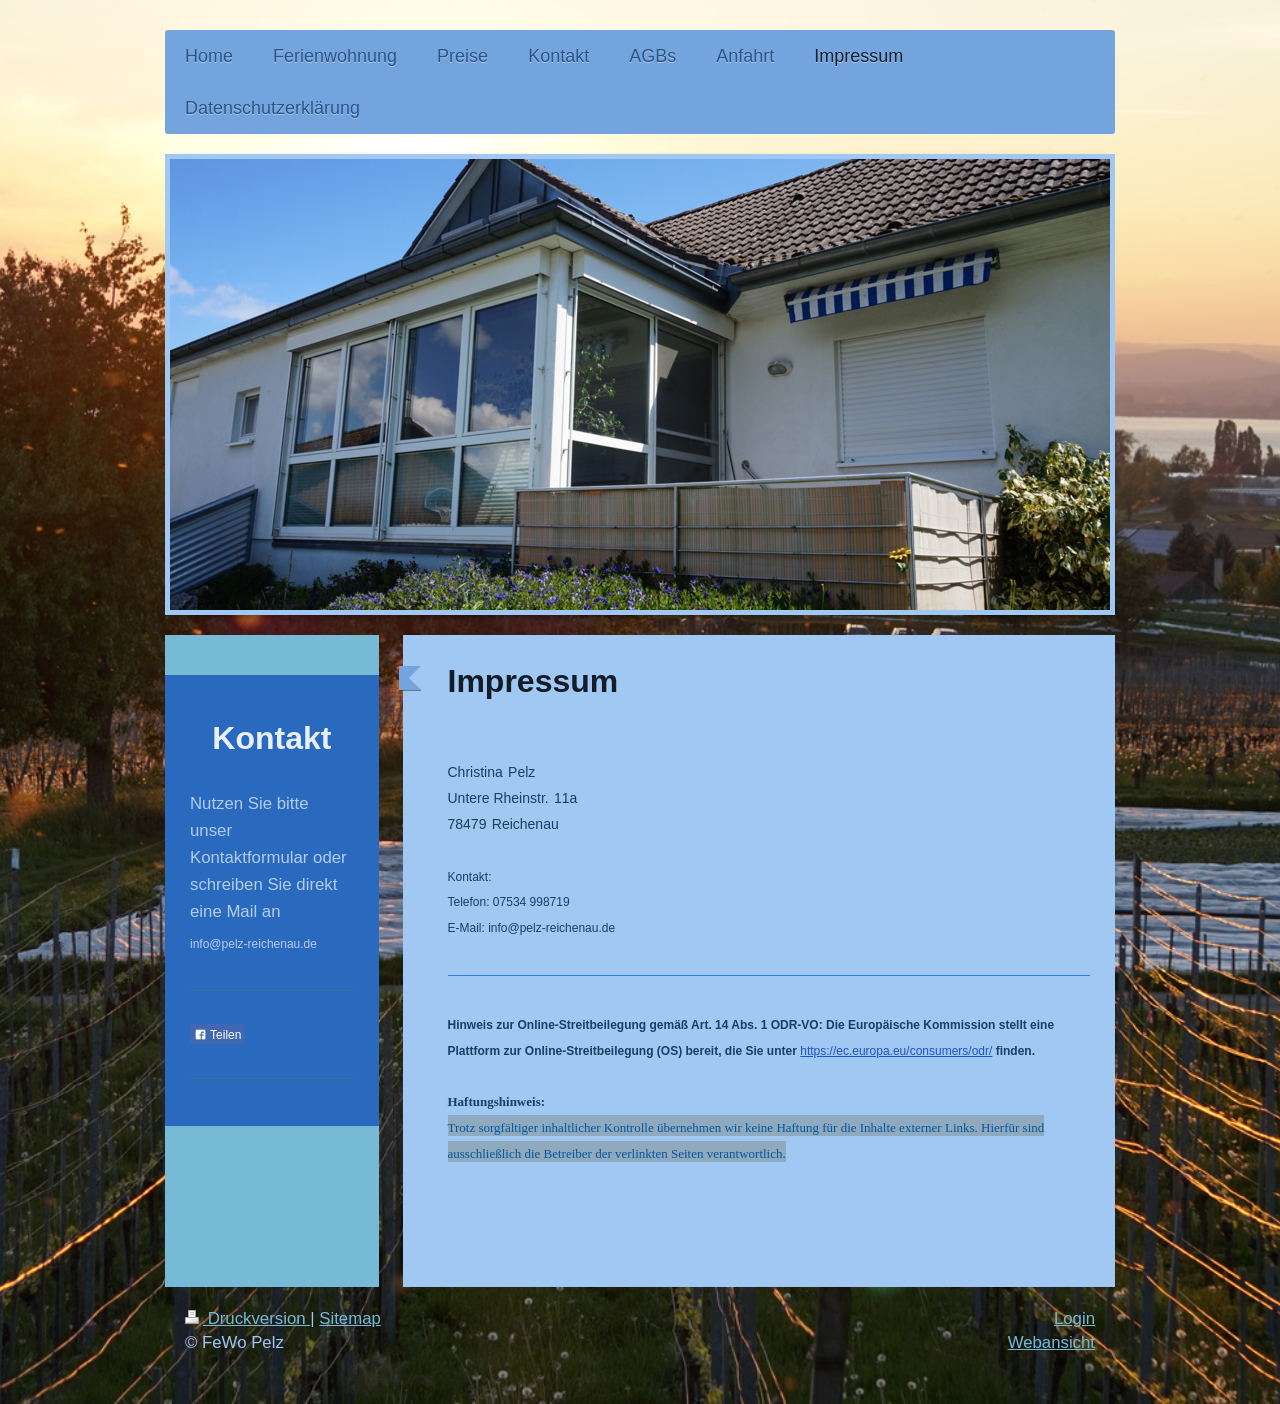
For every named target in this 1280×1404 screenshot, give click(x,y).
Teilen (217, 1035)
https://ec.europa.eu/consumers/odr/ (896, 1051)
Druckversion (247, 1318)
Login (1074, 1318)
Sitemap (350, 1318)
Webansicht (1051, 1342)
